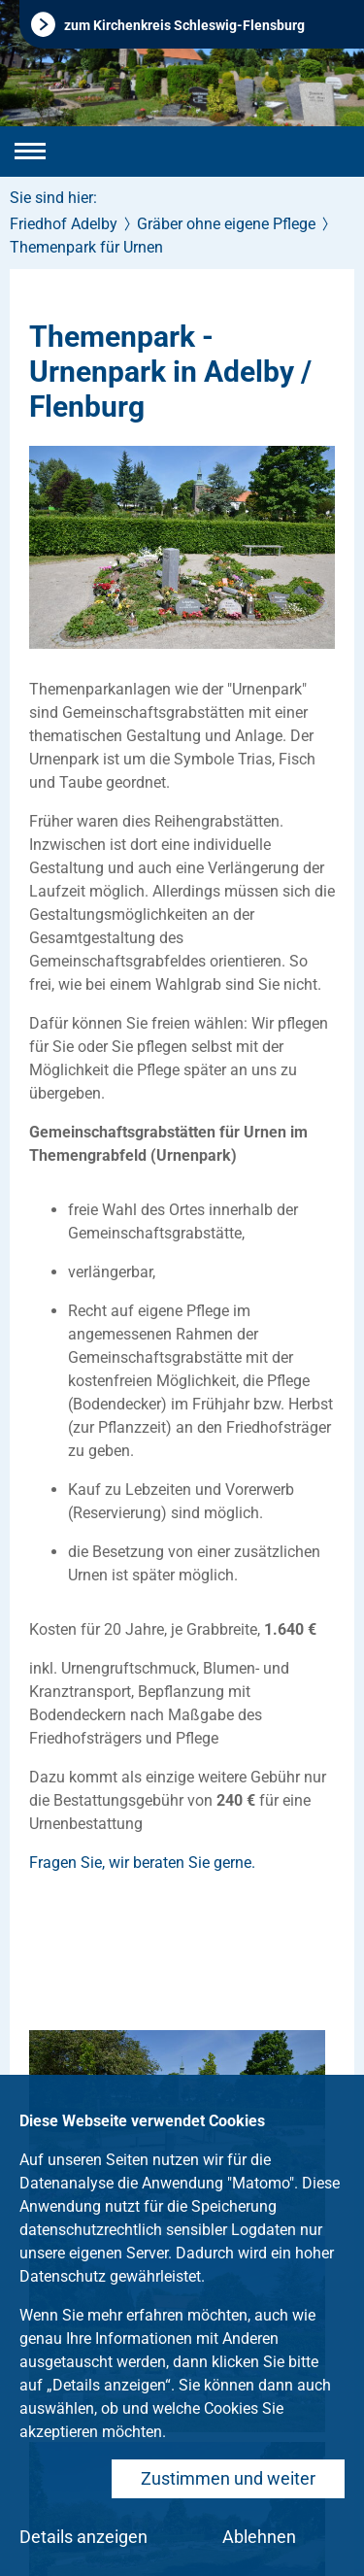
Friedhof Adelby (63, 224)
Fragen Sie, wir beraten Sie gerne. (142, 1862)
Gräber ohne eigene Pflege (226, 224)
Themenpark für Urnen (86, 247)
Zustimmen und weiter (228, 2478)
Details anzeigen (83, 2536)
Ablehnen (259, 2536)
